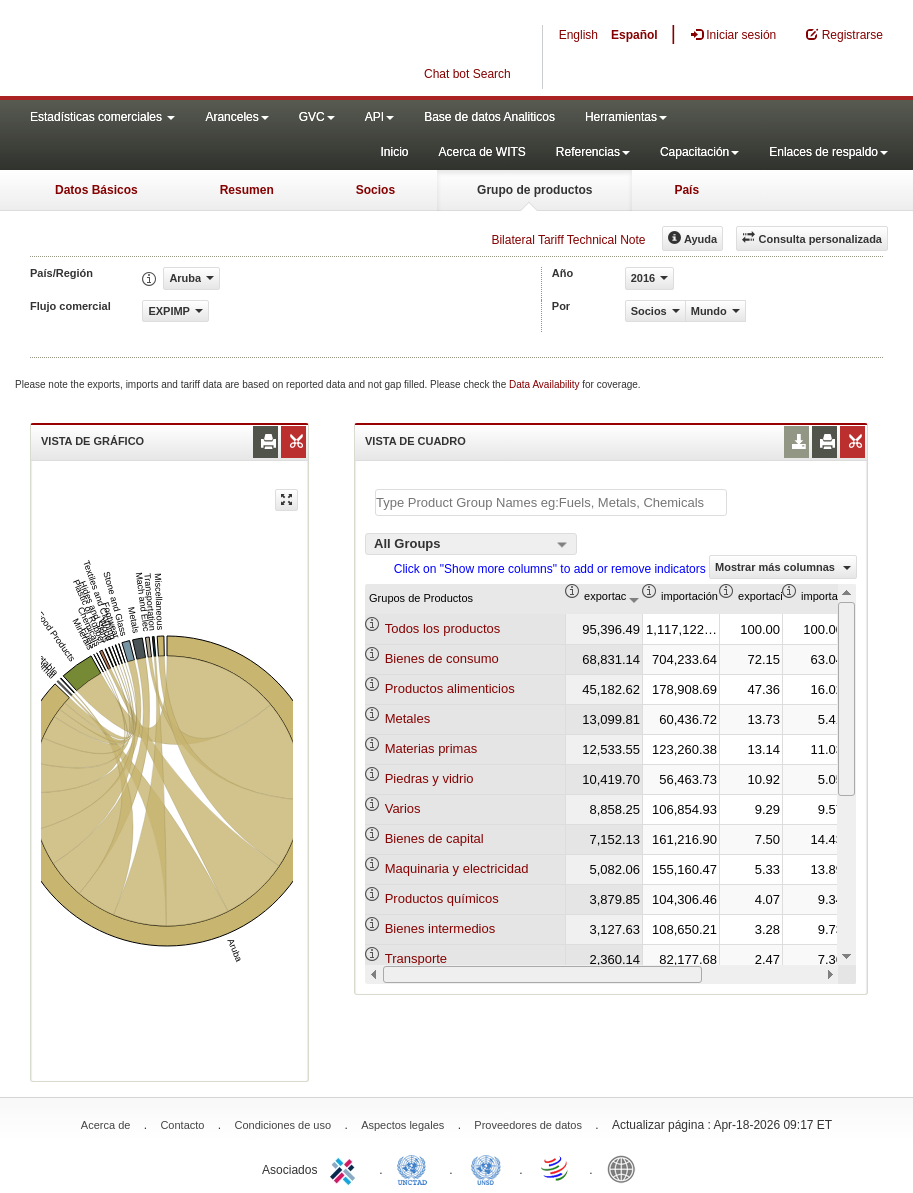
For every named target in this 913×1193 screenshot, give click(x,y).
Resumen (247, 190)
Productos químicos (442, 898)
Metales (408, 718)
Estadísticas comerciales (102, 117)
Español (634, 35)
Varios (403, 808)
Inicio (394, 152)
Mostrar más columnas (783, 567)
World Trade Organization (556, 1168)
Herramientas (626, 117)
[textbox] (551, 502)
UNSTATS (486, 1168)
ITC (346, 1168)
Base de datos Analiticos (489, 117)
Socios (375, 190)
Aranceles (236, 117)
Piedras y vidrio (429, 778)
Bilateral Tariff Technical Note (568, 240)
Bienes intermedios (440, 928)
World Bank (626, 1168)
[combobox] (471, 544)
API (379, 117)
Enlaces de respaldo (828, 152)
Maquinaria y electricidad (457, 868)
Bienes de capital (434, 838)
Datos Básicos (96, 190)
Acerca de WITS (481, 152)
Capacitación (699, 152)
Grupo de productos (534, 190)
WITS (200, 50)
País (686, 190)
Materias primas (431, 748)
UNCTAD (416, 1168)
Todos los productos (443, 628)
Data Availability (545, 384)
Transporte (416, 958)
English (578, 35)
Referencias (593, 152)
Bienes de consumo (442, 658)
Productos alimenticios (450, 688)
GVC (317, 117)
